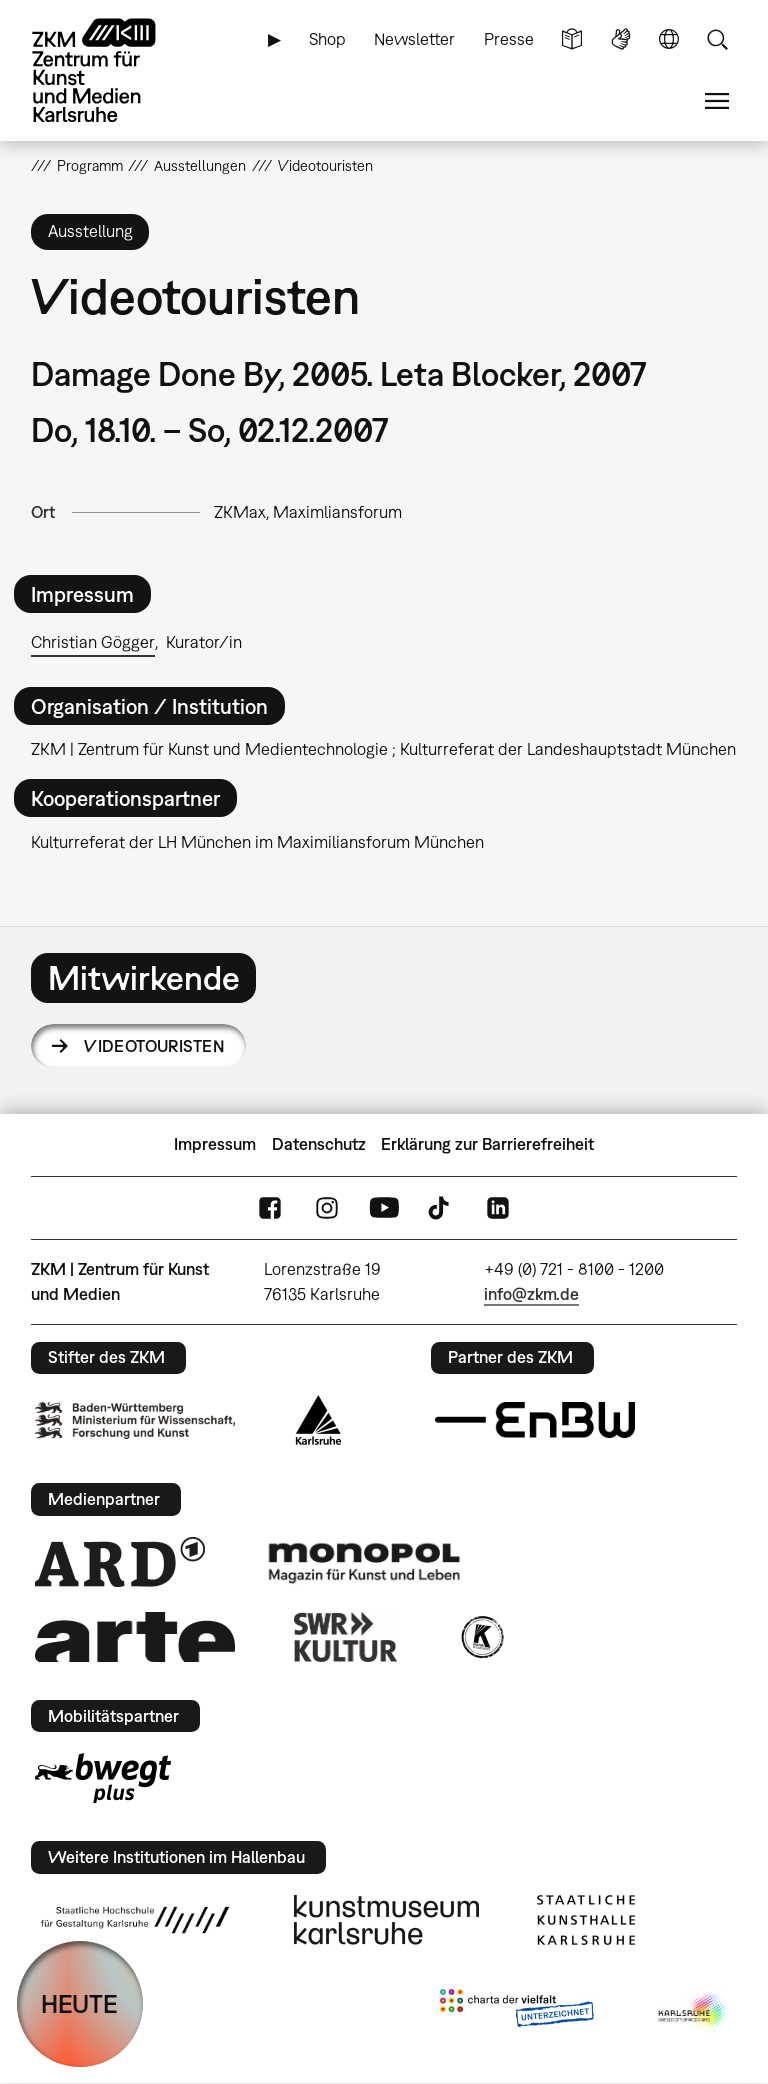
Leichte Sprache (572, 39)
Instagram (327, 1207)
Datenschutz (319, 1144)
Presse (509, 39)
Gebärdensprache (621, 39)
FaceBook (270, 1207)
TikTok (441, 1207)
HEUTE (79, 2003)
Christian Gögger (93, 642)
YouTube (384, 1207)
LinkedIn (498, 1207)
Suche (717, 39)
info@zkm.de (531, 1294)
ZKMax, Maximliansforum (308, 512)
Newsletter (414, 39)
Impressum (215, 1144)
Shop (327, 39)
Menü (717, 101)
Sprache (669, 39)
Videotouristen (154, 1046)
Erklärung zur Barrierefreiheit (487, 1144)
